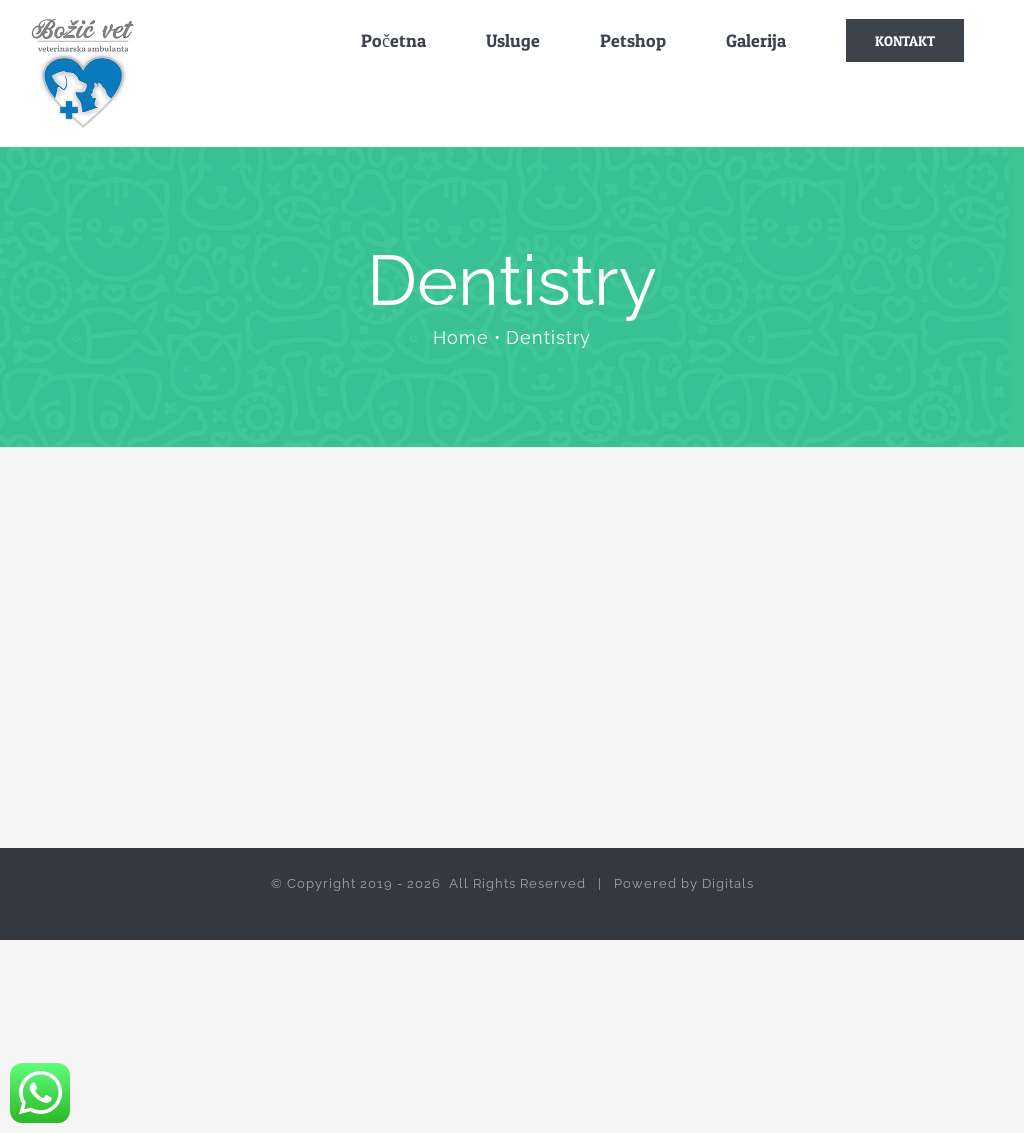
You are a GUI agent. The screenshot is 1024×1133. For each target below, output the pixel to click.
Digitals (728, 883)
